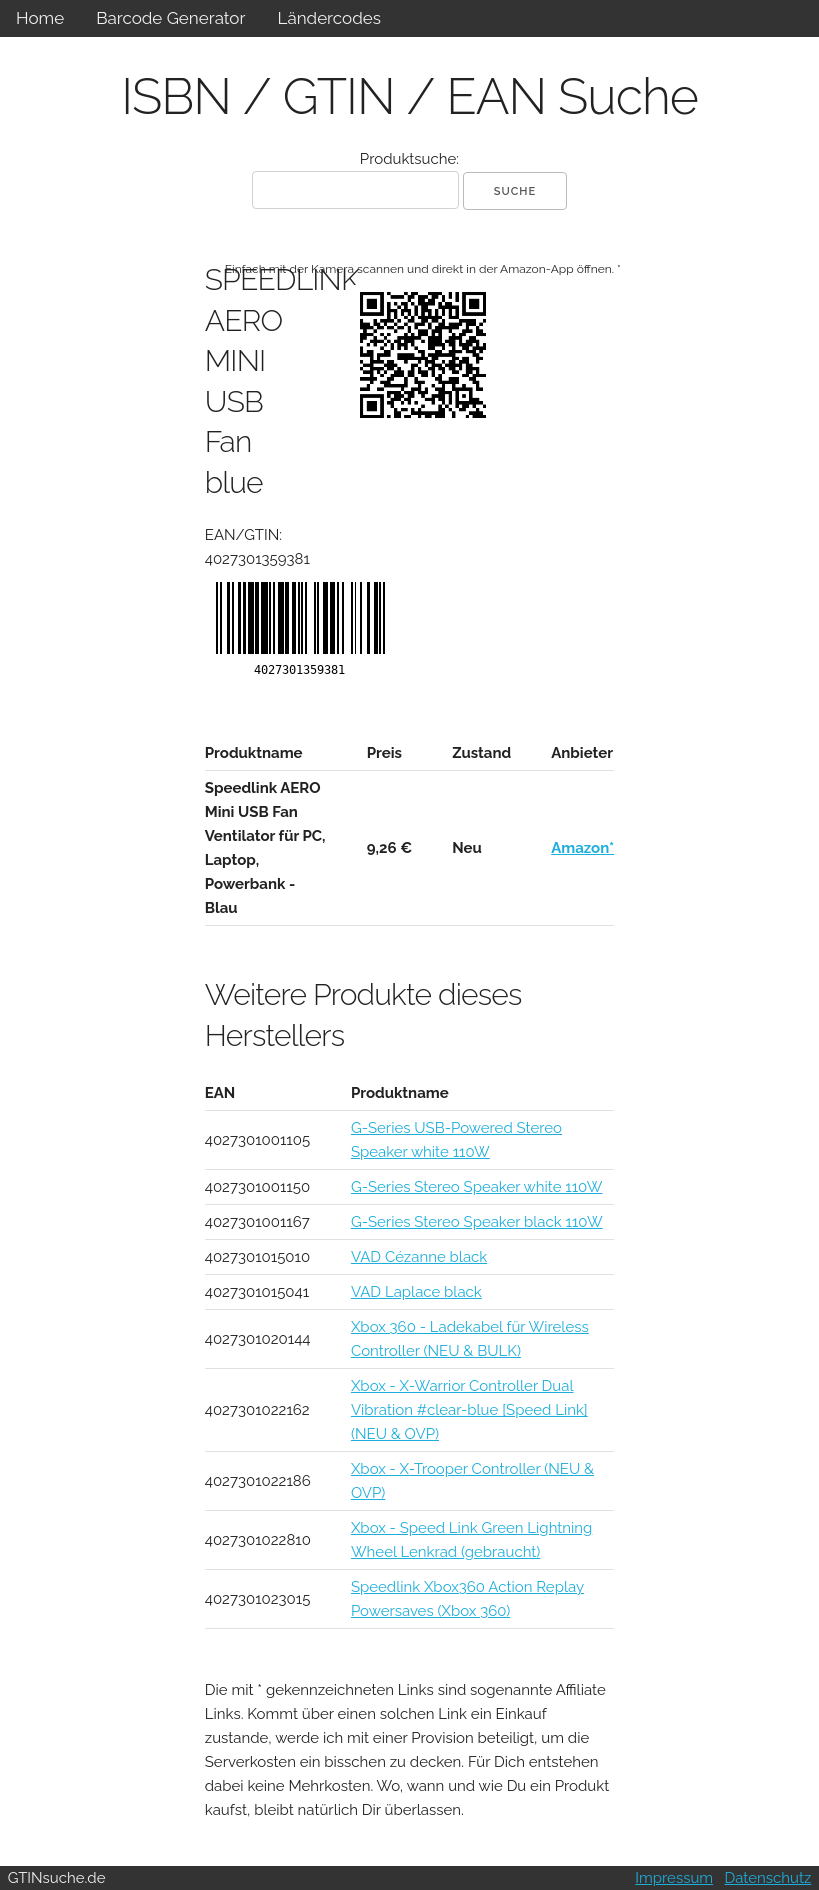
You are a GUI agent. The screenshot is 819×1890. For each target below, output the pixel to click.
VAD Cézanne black (419, 1257)
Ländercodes (328, 18)
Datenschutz (768, 1878)
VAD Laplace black (416, 1292)
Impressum (674, 1878)
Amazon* (582, 848)
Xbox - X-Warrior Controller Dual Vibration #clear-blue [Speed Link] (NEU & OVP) (469, 1410)
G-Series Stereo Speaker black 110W (477, 1222)
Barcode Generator (170, 18)
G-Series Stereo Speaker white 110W (477, 1187)
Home (40, 18)
